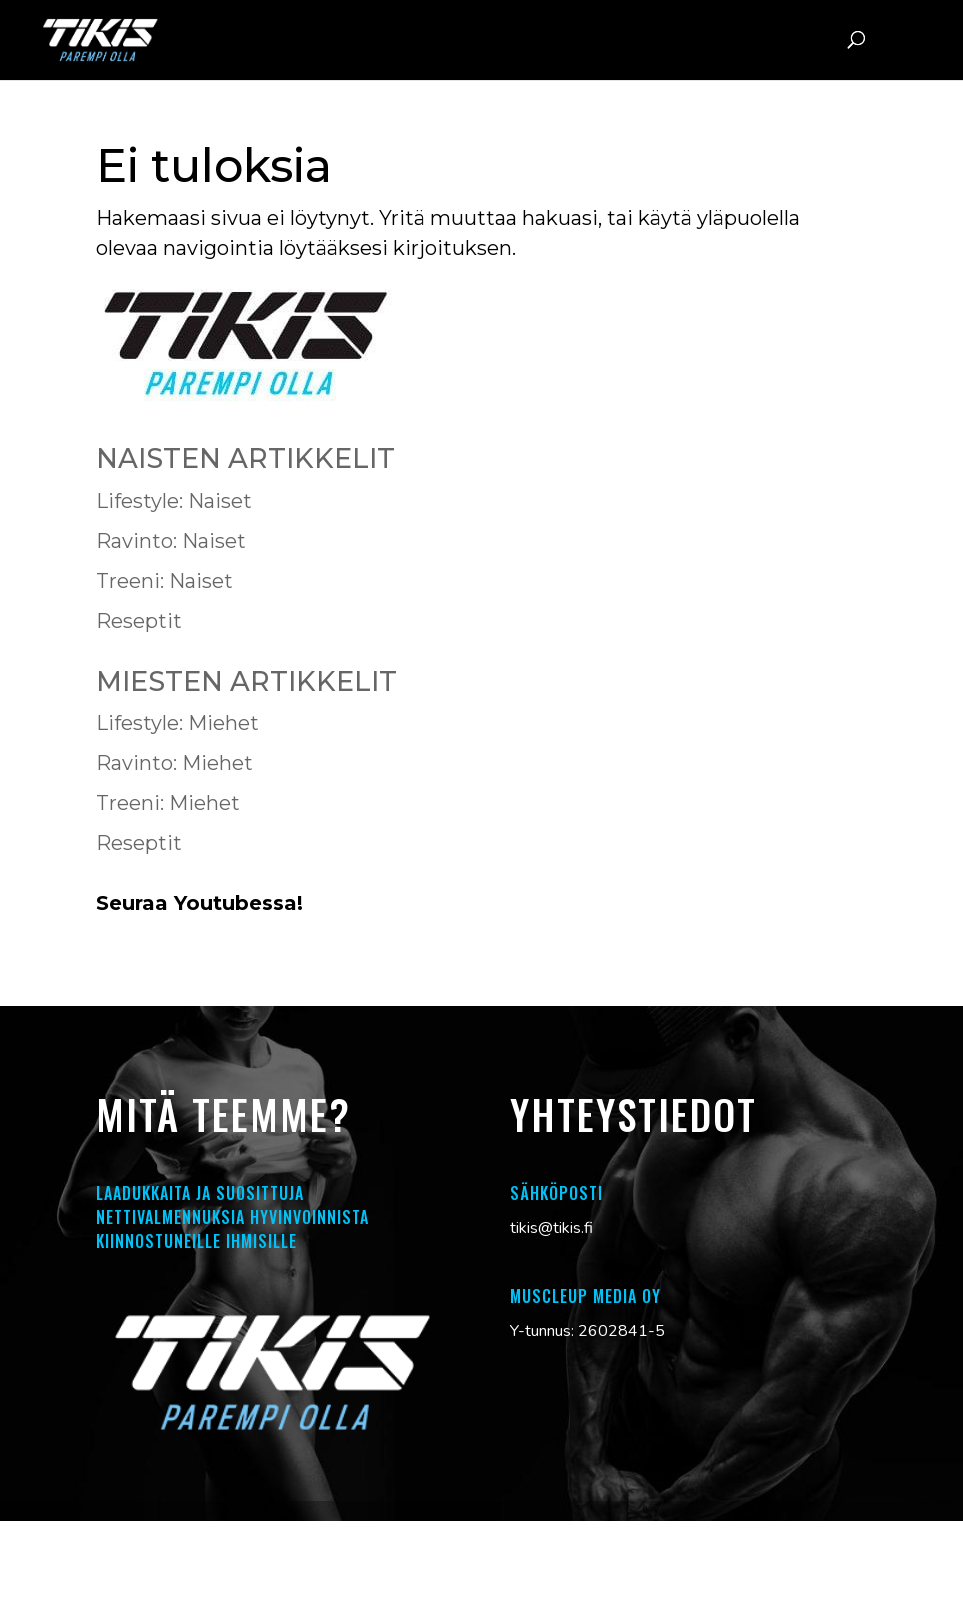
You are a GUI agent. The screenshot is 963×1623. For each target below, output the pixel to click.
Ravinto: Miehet (174, 763)
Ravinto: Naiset (171, 541)
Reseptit (139, 621)
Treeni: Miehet (168, 803)
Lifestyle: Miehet (177, 723)
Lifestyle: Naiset (174, 501)
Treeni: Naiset (164, 581)
